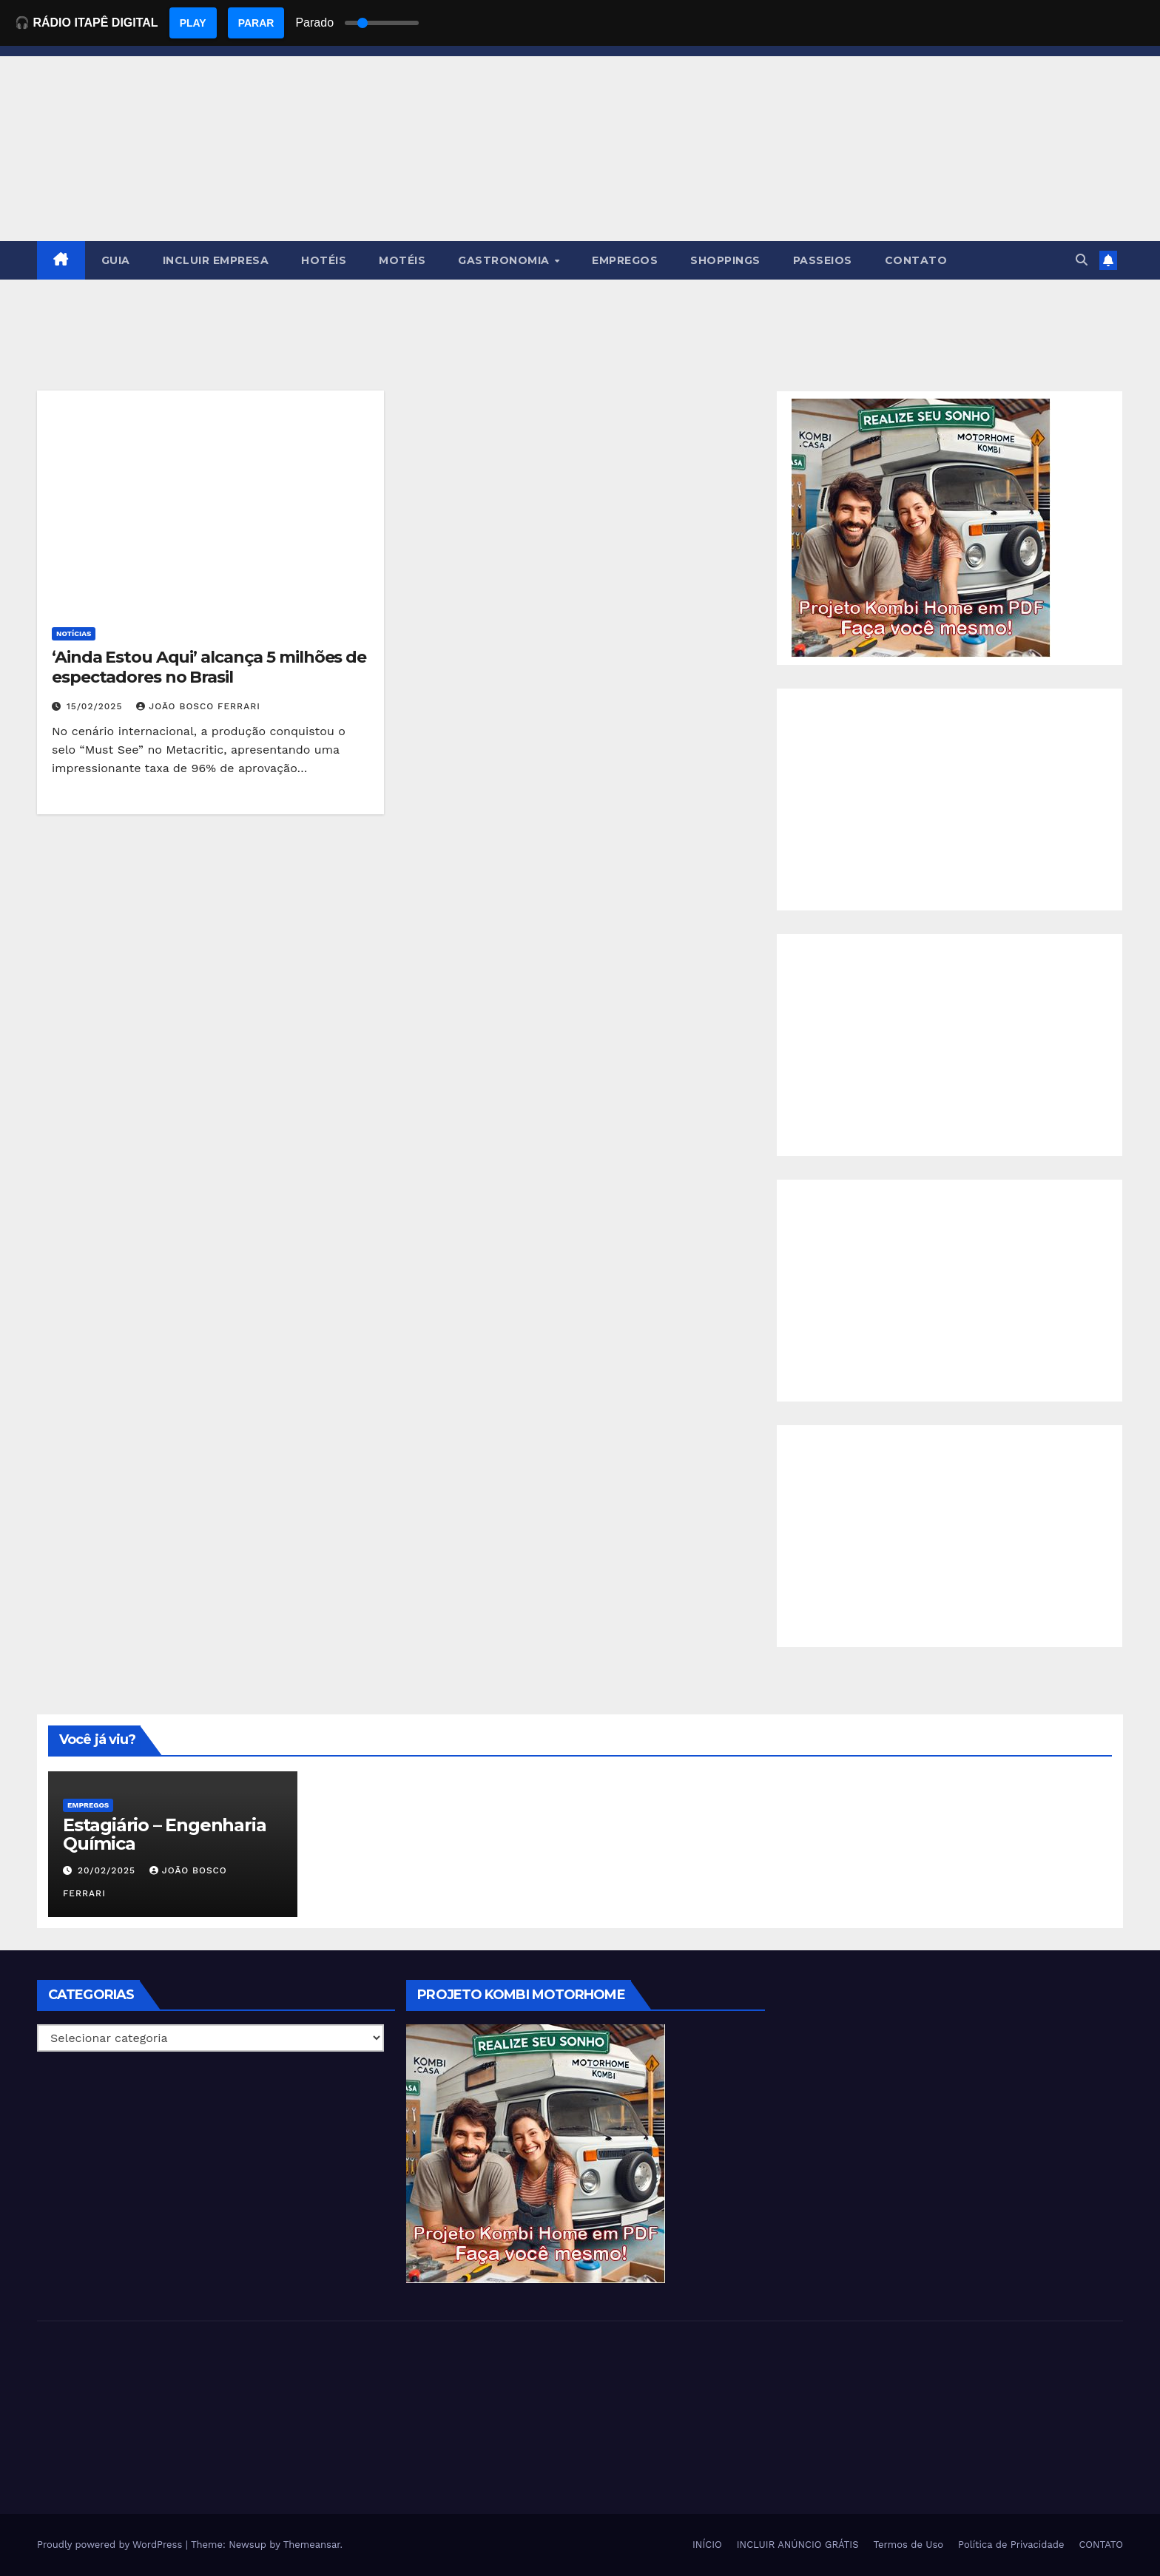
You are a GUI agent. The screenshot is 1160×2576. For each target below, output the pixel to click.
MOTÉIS (402, 260)
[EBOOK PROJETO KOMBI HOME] (921, 527)
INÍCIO (707, 2544)
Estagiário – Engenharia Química (164, 1834)
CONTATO (916, 260)
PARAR (256, 23)
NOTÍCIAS (73, 633)
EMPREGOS (625, 260)
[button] (1082, 260)
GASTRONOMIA (505, 260)
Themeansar (311, 2544)
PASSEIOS (822, 260)
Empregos (88, 1805)
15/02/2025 (96, 706)
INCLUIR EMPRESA (216, 260)
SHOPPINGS (725, 260)
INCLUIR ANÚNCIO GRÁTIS (798, 2544)
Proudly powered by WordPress (111, 2544)
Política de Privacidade (1011, 2544)
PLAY (193, 23)
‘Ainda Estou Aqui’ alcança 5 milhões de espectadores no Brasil (209, 666)
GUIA (115, 260)
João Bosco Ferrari (198, 706)
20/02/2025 (108, 1870)
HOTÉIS (323, 260)
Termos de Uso (909, 2544)
